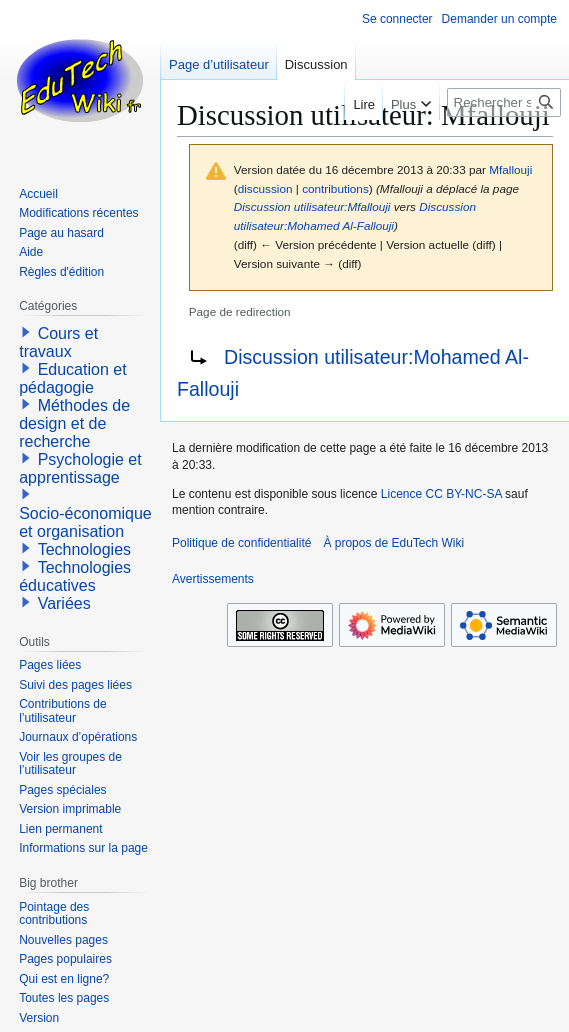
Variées (64, 603)
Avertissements (213, 579)
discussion (265, 188)
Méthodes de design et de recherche (74, 423)
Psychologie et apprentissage (80, 468)
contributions (335, 188)
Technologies (84, 549)
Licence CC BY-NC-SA (441, 494)
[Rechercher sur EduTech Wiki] (504, 102)
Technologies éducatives (75, 576)
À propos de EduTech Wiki (393, 543)
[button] (26, 332)
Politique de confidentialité (241, 543)
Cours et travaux (58, 342)
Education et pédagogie (72, 378)
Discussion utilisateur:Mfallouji (312, 206)
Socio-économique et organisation (85, 522)
